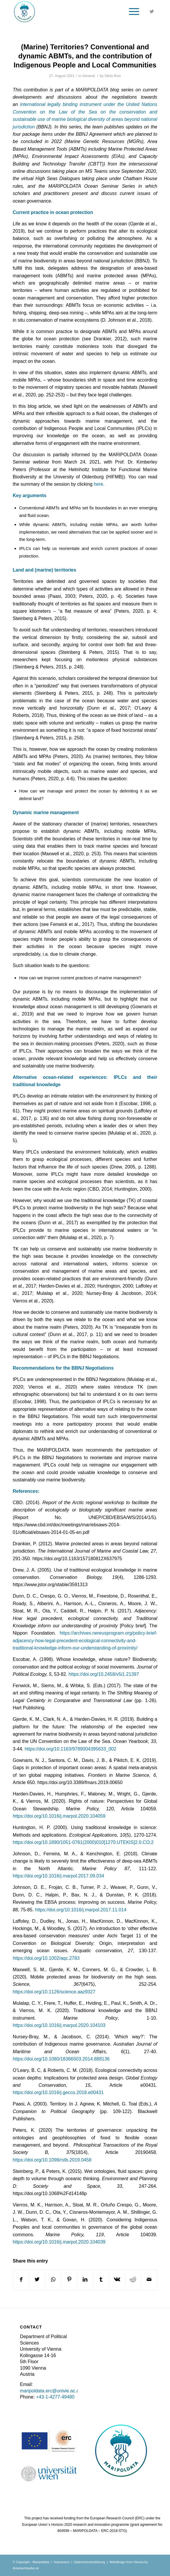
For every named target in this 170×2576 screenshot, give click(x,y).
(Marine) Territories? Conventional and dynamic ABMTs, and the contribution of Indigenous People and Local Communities (85, 56)
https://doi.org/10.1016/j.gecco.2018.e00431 (58, 2092)
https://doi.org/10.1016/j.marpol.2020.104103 (59, 2025)
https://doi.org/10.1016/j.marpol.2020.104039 (59, 2241)
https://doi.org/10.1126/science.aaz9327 (54, 1991)
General (88, 76)
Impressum (61, 2562)
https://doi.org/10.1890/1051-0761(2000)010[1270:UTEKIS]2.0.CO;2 (83, 1842)
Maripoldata (41, 2562)
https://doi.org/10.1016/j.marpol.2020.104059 (59, 1816)
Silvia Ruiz (113, 76)
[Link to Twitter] (151, 11)
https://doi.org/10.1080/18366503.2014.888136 (61, 2058)
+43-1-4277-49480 (55, 2396)
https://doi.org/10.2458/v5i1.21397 (104, 1674)
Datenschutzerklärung (89, 2562)
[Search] (117, 11)
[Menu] (131, 11)
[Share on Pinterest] (69, 2280)
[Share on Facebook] (21, 2280)
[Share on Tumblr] (101, 2280)
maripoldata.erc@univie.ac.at (50, 2390)
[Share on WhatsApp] (53, 2280)
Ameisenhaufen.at (26, 2568)
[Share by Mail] (149, 2280)
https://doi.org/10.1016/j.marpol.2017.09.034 (58, 1875)
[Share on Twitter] (37, 2280)
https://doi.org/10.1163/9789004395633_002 (70, 1748)
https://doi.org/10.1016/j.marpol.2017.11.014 (80, 1909)
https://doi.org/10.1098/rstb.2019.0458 (52, 2159)
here (98, 484)
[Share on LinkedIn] (85, 2280)
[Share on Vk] (117, 2280)
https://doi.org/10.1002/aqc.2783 (46, 1958)
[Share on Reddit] (133, 2280)
